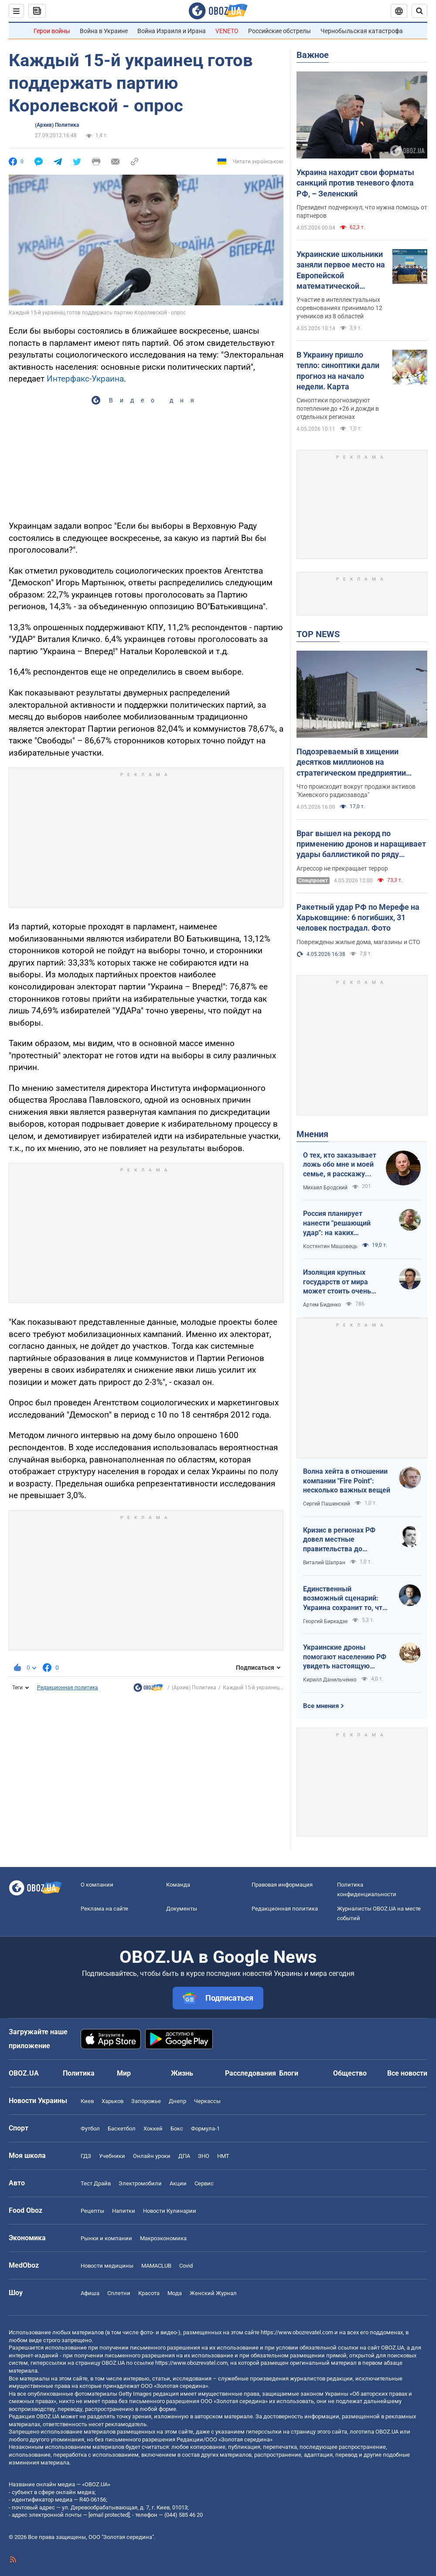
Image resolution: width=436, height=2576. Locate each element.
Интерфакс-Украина (85, 379)
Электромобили (140, 2183)
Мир (124, 2073)
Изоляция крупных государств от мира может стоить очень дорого (337, 1282)
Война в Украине (104, 30)
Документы (181, 1908)
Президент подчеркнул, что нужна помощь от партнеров (361, 211)
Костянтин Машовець (330, 1246)
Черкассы (207, 2101)
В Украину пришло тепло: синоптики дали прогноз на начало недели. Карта (337, 370)
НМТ (223, 2156)
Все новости (407, 2073)
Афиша (90, 2293)
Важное (312, 55)
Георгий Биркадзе (325, 1621)
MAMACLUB (156, 2265)
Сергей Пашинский (326, 1504)
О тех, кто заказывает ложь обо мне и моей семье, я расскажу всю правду (339, 1165)
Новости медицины (107, 2265)
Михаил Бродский (325, 1188)
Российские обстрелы (279, 30)
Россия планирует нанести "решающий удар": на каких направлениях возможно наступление (344, 1223)
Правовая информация (282, 1884)
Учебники (112, 2156)
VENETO (226, 30)
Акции (178, 2183)
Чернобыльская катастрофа (361, 30)
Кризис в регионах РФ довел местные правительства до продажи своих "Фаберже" (339, 1540)
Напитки (123, 2211)
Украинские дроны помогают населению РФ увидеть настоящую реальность (344, 1657)
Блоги (288, 2073)
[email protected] (109, 2515)
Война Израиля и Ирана (171, 30)
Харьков (112, 2101)
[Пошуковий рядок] (419, 10)
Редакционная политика (67, 1688)
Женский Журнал (213, 2293)
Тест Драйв (96, 2183)
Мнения (312, 1134)
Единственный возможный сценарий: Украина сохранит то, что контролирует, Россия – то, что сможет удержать (345, 1599)
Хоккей (153, 2128)
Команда (178, 1884)
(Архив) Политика (57, 125)
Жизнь (182, 2073)
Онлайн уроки (151, 2156)
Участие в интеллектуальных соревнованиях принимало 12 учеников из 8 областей (339, 308)
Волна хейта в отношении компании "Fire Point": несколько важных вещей (346, 1480)
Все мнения (321, 1706)
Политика (79, 2073)
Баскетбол (122, 2128)
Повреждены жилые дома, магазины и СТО (358, 942)
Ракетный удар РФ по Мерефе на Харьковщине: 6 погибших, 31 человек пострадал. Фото (357, 917)
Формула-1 (205, 2128)
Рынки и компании (106, 2238)
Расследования (250, 2073)
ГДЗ (86, 2156)
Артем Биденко (322, 1305)
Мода (174, 2293)
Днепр (177, 2101)
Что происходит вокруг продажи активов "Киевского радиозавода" (356, 790)
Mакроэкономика (163, 2238)
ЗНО (203, 2156)
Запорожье (146, 2101)
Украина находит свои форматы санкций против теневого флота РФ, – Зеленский (355, 183)
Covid (186, 2265)
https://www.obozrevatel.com (297, 2332)
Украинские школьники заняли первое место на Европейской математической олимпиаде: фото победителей (340, 270)
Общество (350, 2073)
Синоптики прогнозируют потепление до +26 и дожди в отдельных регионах (337, 408)
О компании (97, 1884)
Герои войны (52, 30)
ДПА (184, 2156)
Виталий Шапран (324, 1563)
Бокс (176, 2128)
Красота (149, 2293)
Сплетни (118, 2293)
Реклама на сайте (104, 1908)
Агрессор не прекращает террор (342, 868)
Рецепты (92, 2211)
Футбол (90, 2128)
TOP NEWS (318, 634)
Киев (87, 2101)
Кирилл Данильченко (330, 1680)
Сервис (204, 2183)
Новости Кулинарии (169, 2211)
